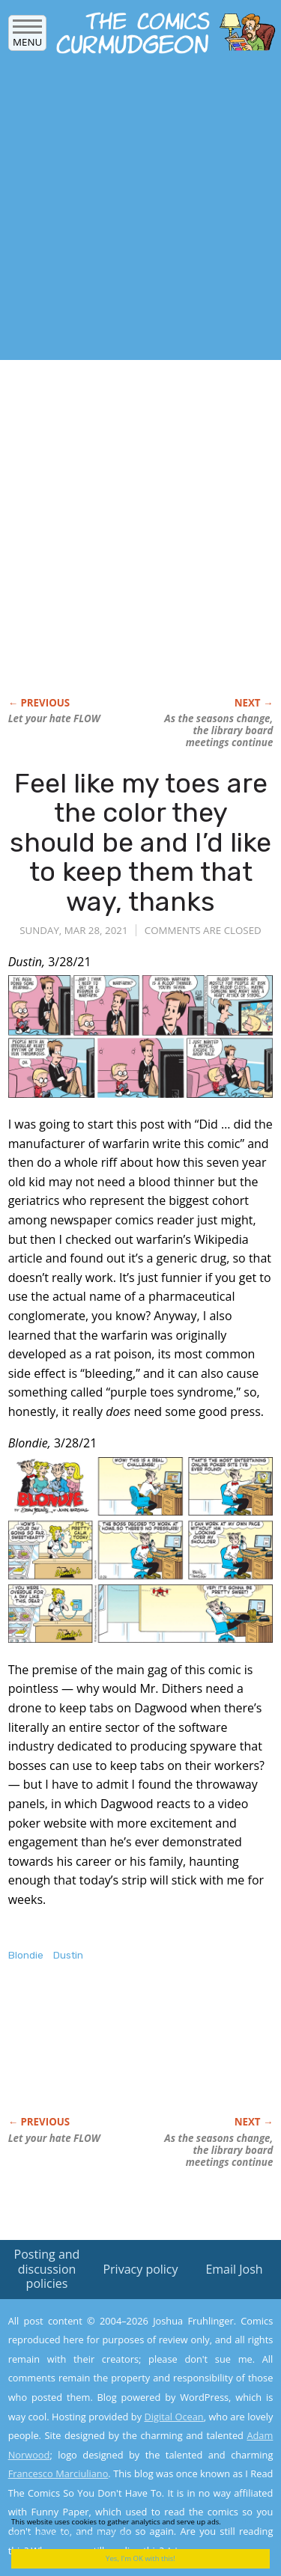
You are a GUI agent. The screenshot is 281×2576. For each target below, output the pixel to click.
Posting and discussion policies (47, 2268)
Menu (27, 37)
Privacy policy (140, 2269)
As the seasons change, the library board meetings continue (218, 730)
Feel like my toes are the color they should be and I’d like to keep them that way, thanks (140, 842)
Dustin (68, 1955)
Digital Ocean (173, 2416)
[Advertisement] (140, 211)
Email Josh (233, 2269)
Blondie (25, 1955)
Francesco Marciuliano (58, 2473)
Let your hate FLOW (54, 718)
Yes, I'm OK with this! (140, 2558)
